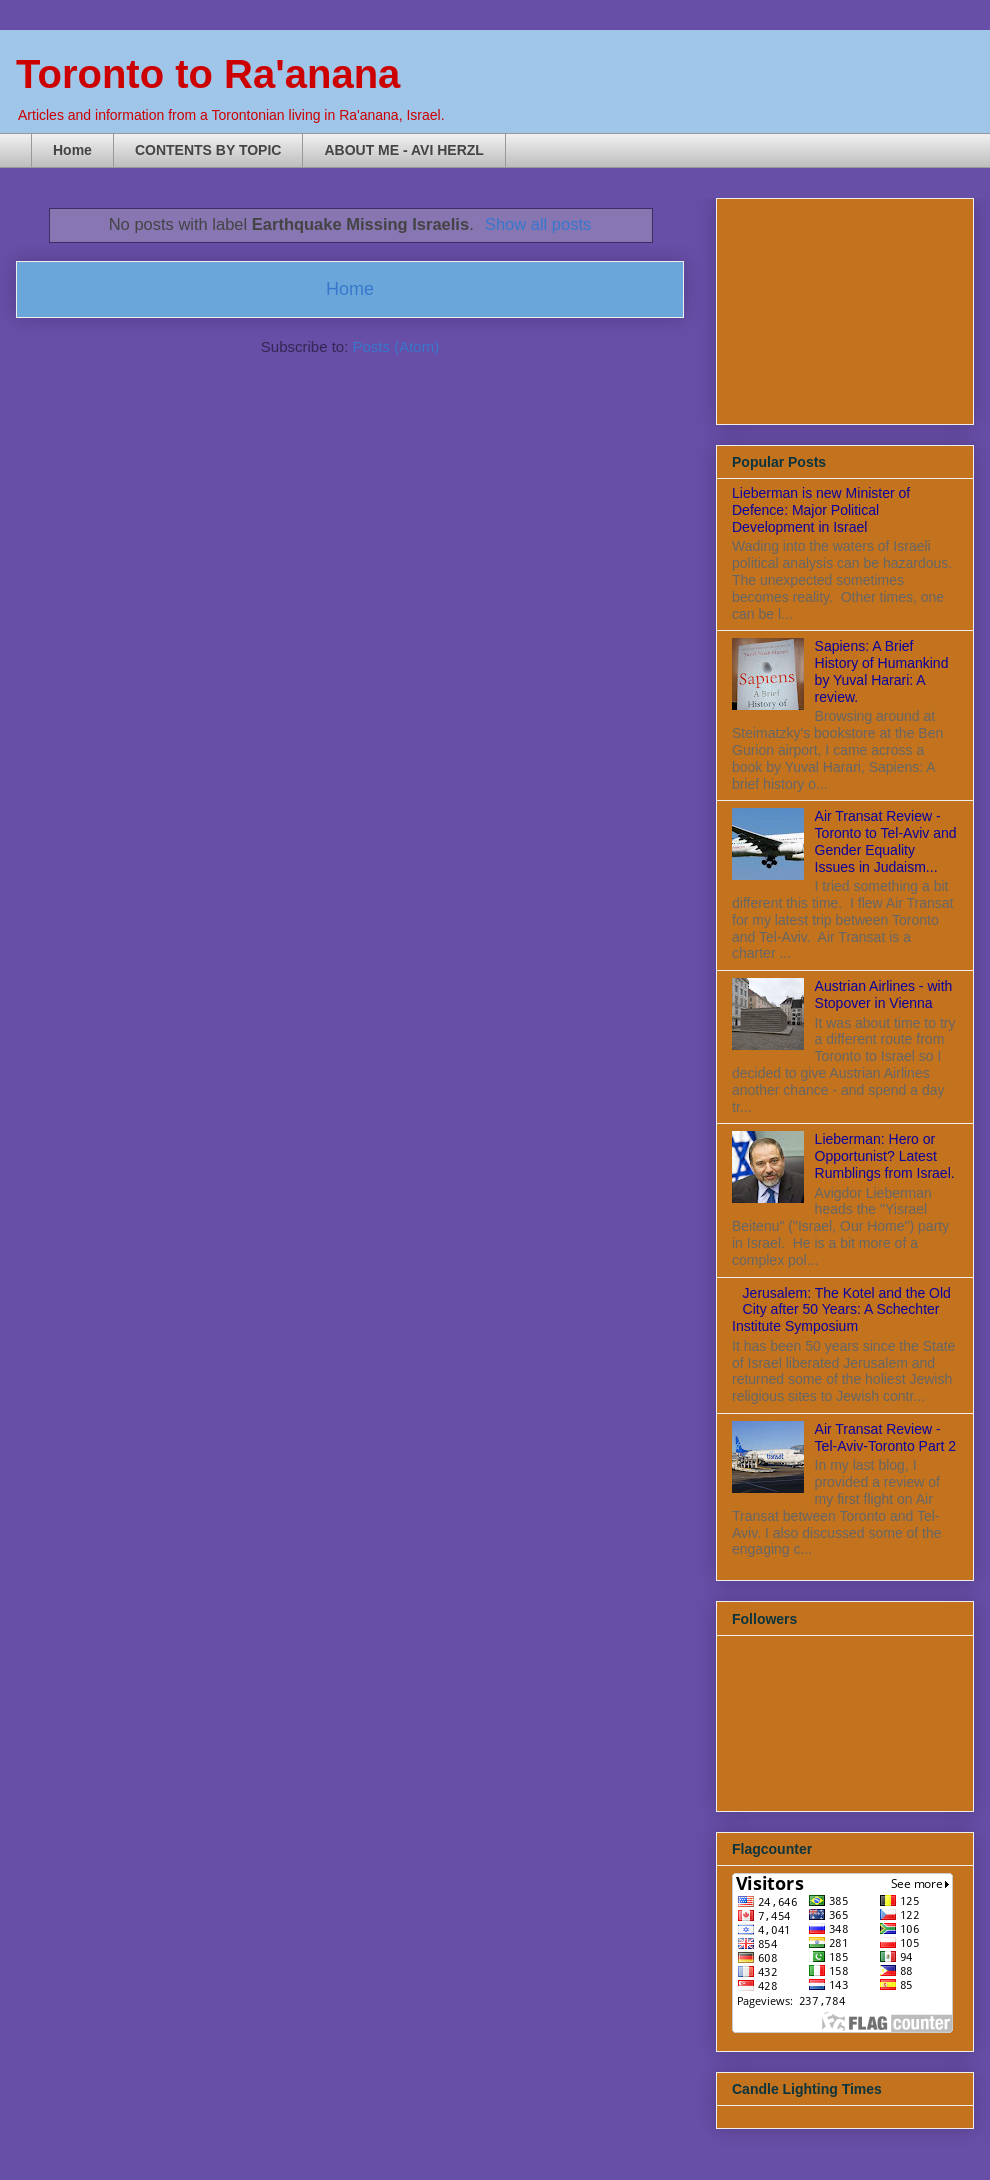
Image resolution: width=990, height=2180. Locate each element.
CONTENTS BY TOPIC (208, 150)
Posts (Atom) (396, 346)
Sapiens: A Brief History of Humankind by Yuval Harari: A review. (882, 671)
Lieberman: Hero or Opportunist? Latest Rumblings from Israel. (885, 1156)
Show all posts (538, 224)
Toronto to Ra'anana (208, 74)
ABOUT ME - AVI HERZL (403, 150)
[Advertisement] (832, 306)
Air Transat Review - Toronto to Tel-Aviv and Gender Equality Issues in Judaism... (886, 841)
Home (72, 150)
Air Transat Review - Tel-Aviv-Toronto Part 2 (885, 1437)
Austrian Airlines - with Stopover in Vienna (884, 994)
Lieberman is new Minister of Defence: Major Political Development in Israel (821, 510)
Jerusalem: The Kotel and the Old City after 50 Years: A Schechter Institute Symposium (841, 1310)
